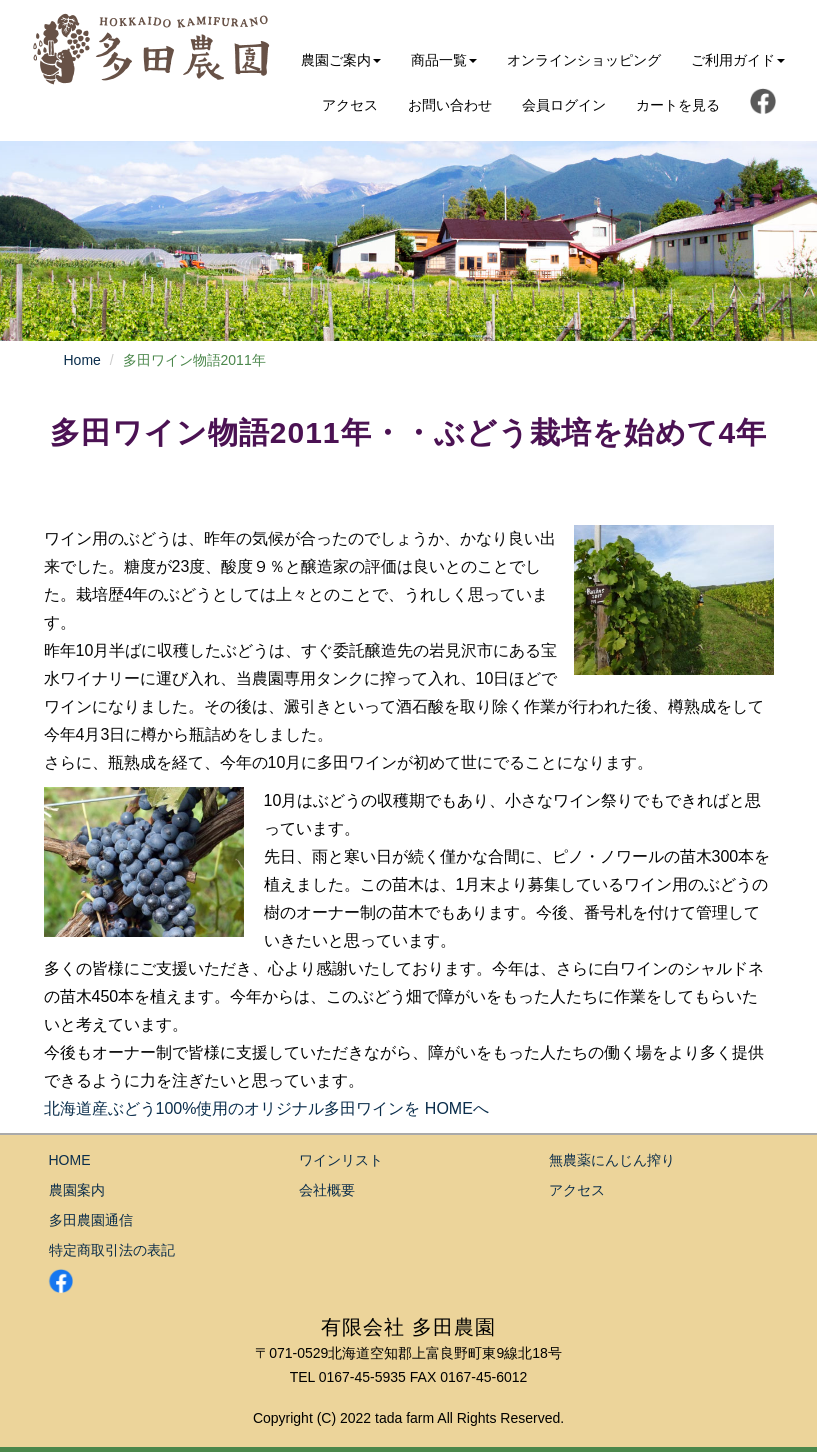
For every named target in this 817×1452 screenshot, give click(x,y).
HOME (70, 1160)
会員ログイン (564, 105)
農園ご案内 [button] (341, 60)
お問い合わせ (450, 105)
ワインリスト (341, 1160)
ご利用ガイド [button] (738, 60)
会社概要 (327, 1190)
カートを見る (678, 105)
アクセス (350, 105)
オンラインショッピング (584, 60)
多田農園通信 (91, 1220)
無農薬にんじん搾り (612, 1160)
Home (82, 360)
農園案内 (77, 1190)
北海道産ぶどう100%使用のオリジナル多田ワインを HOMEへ (266, 1108)
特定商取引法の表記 (112, 1250)
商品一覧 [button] (444, 60)
